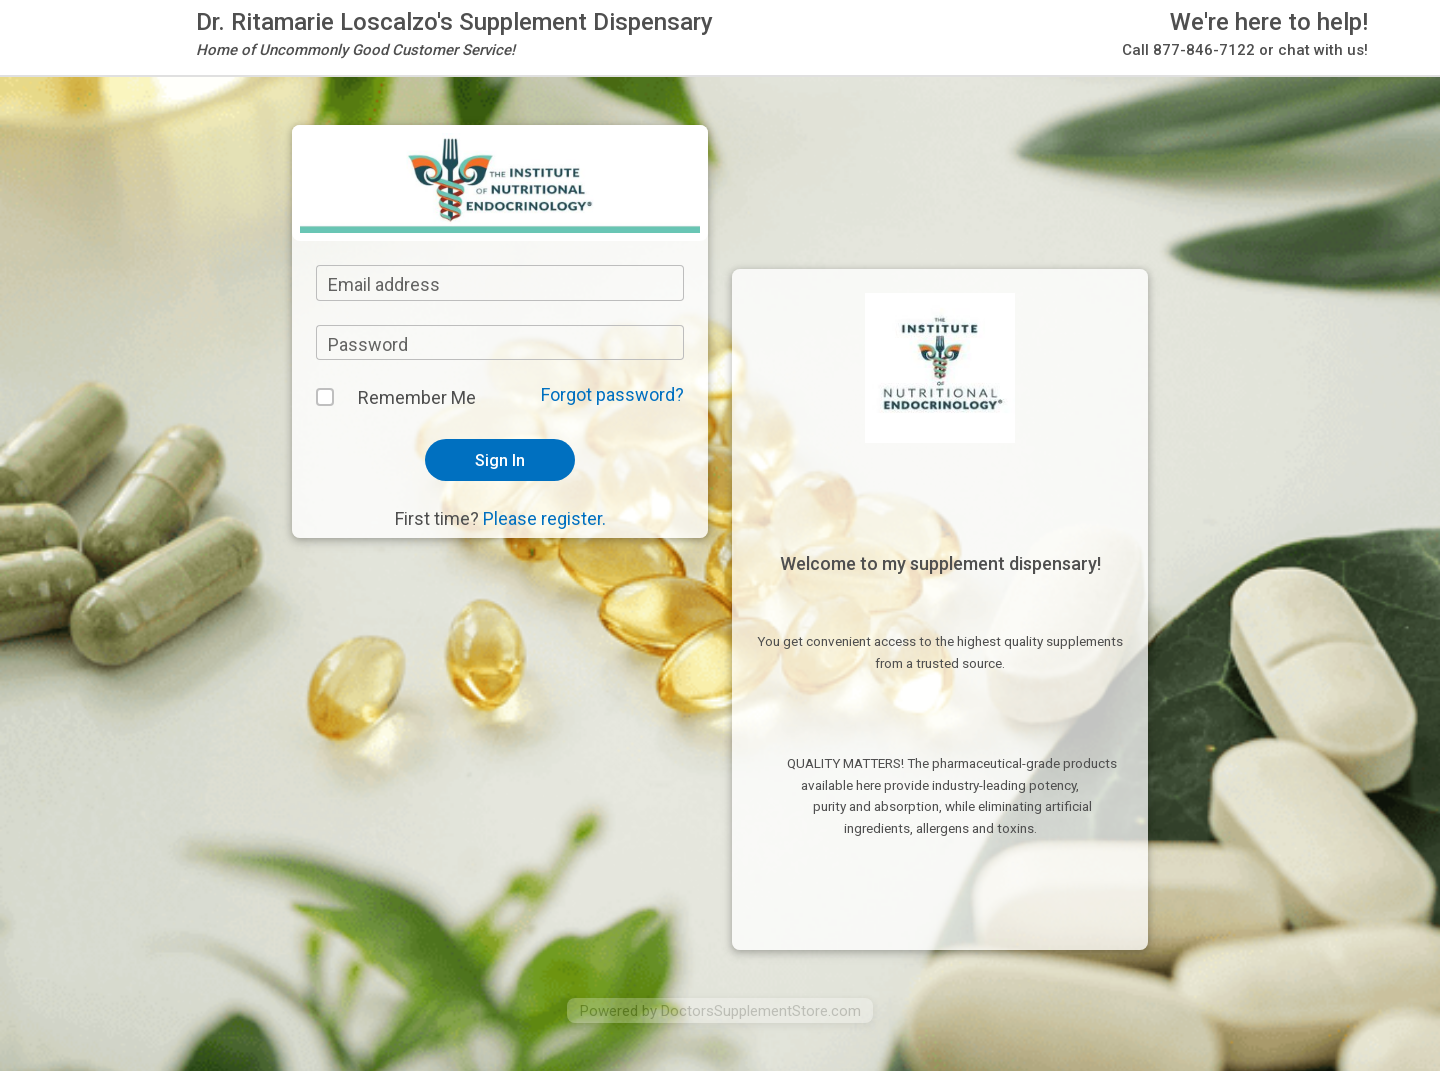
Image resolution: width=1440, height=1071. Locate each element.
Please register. (544, 518)
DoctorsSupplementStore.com (761, 1011)
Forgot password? (612, 394)
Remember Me (417, 397)
